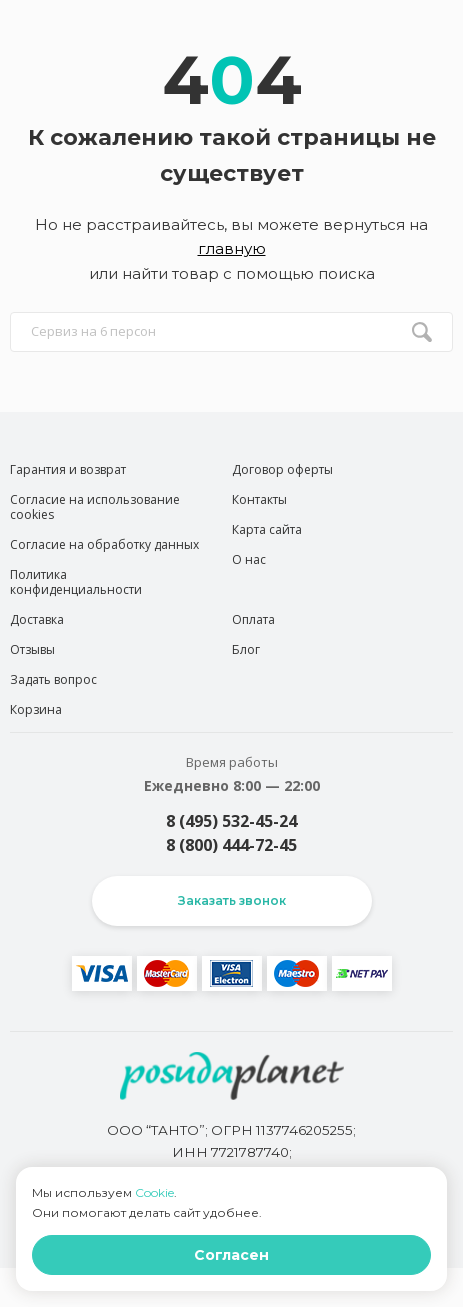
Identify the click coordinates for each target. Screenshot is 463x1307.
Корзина (36, 709)
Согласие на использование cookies (95, 507)
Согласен (231, 1255)
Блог (246, 649)
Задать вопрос (53, 679)
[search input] (231, 332)
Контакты (259, 499)
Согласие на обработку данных (104, 544)
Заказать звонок (232, 900)
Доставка (37, 619)
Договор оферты (282, 469)
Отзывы (32, 649)
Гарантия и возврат (68, 469)
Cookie (154, 1192)
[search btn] (422, 332)
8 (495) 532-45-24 (231, 821)
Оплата (253, 619)
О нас (249, 559)
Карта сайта (267, 529)
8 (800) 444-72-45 (231, 845)
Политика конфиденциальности (76, 582)
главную (232, 248)
